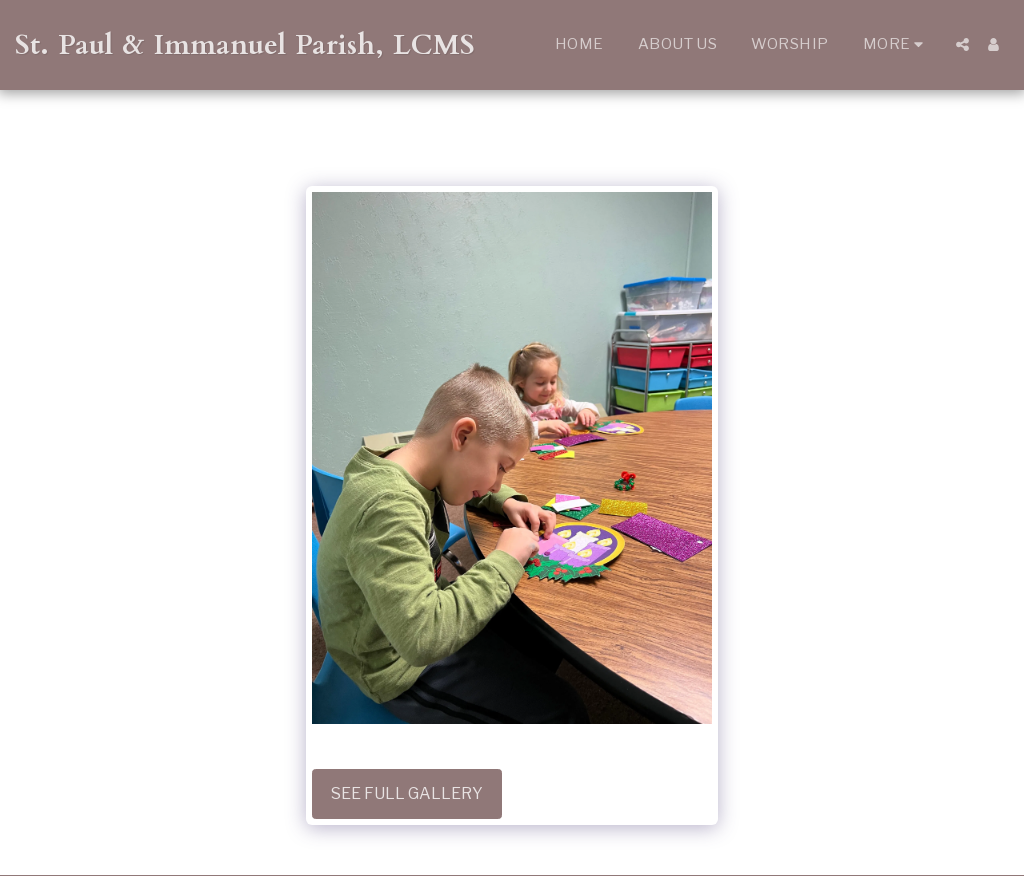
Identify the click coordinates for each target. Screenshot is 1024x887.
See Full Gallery (407, 793)
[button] (962, 44)
